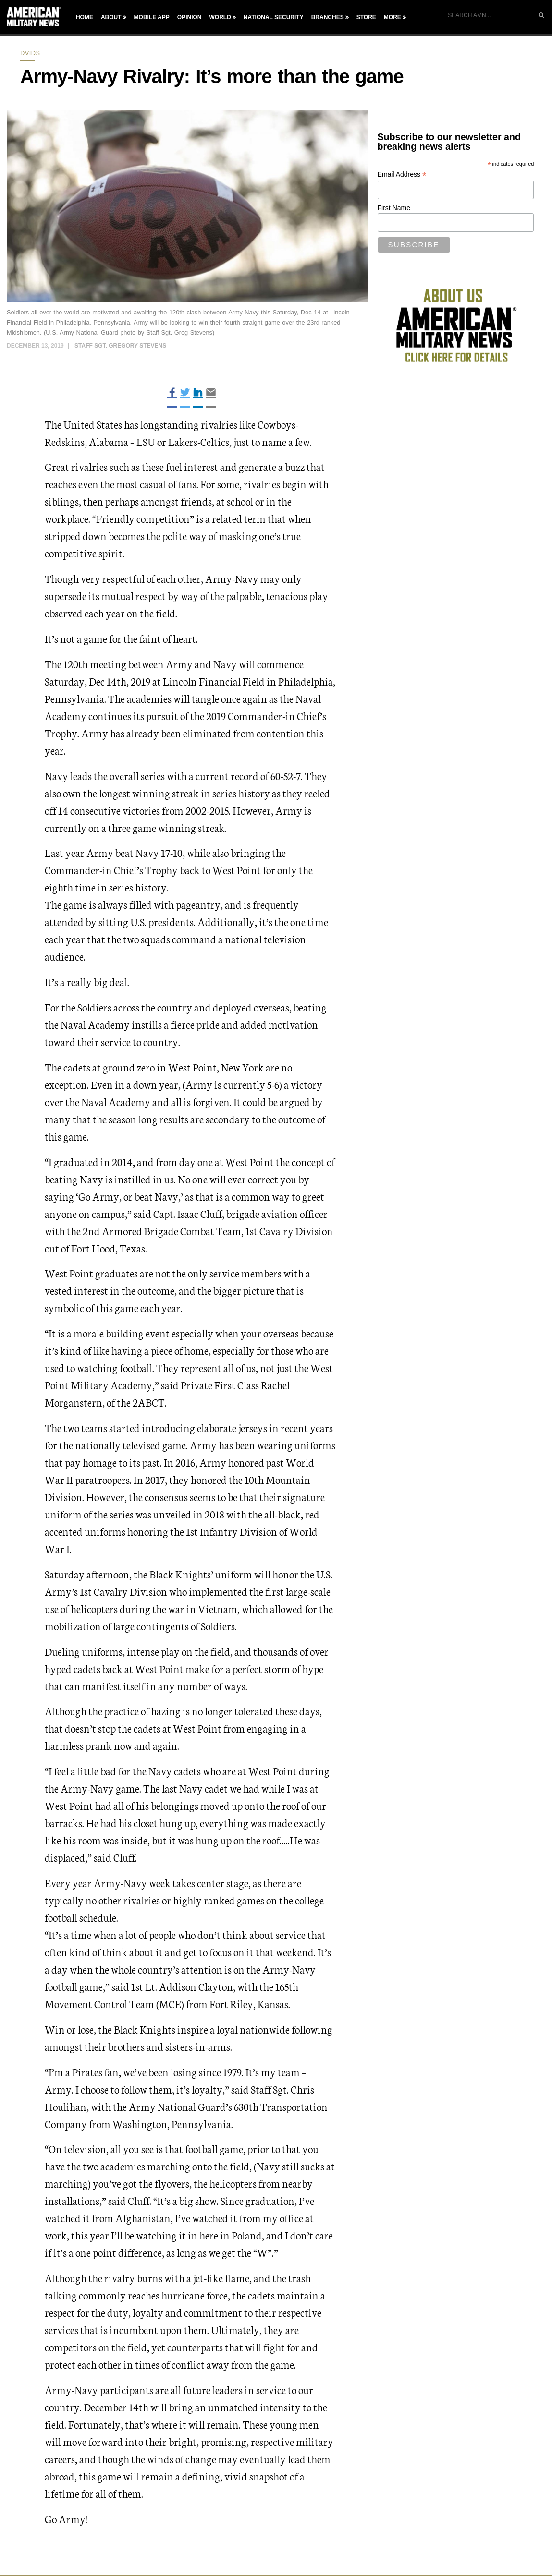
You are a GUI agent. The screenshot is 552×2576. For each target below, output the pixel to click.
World (220, 17)
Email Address (402, 174)
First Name (394, 208)
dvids (30, 53)
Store (366, 17)
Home (84, 17)
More (392, 17)
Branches (327, 17)
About (111, 17)
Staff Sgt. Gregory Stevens (120, 345)
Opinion (189, 17)
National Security (274, 17)
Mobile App (152, 17)
